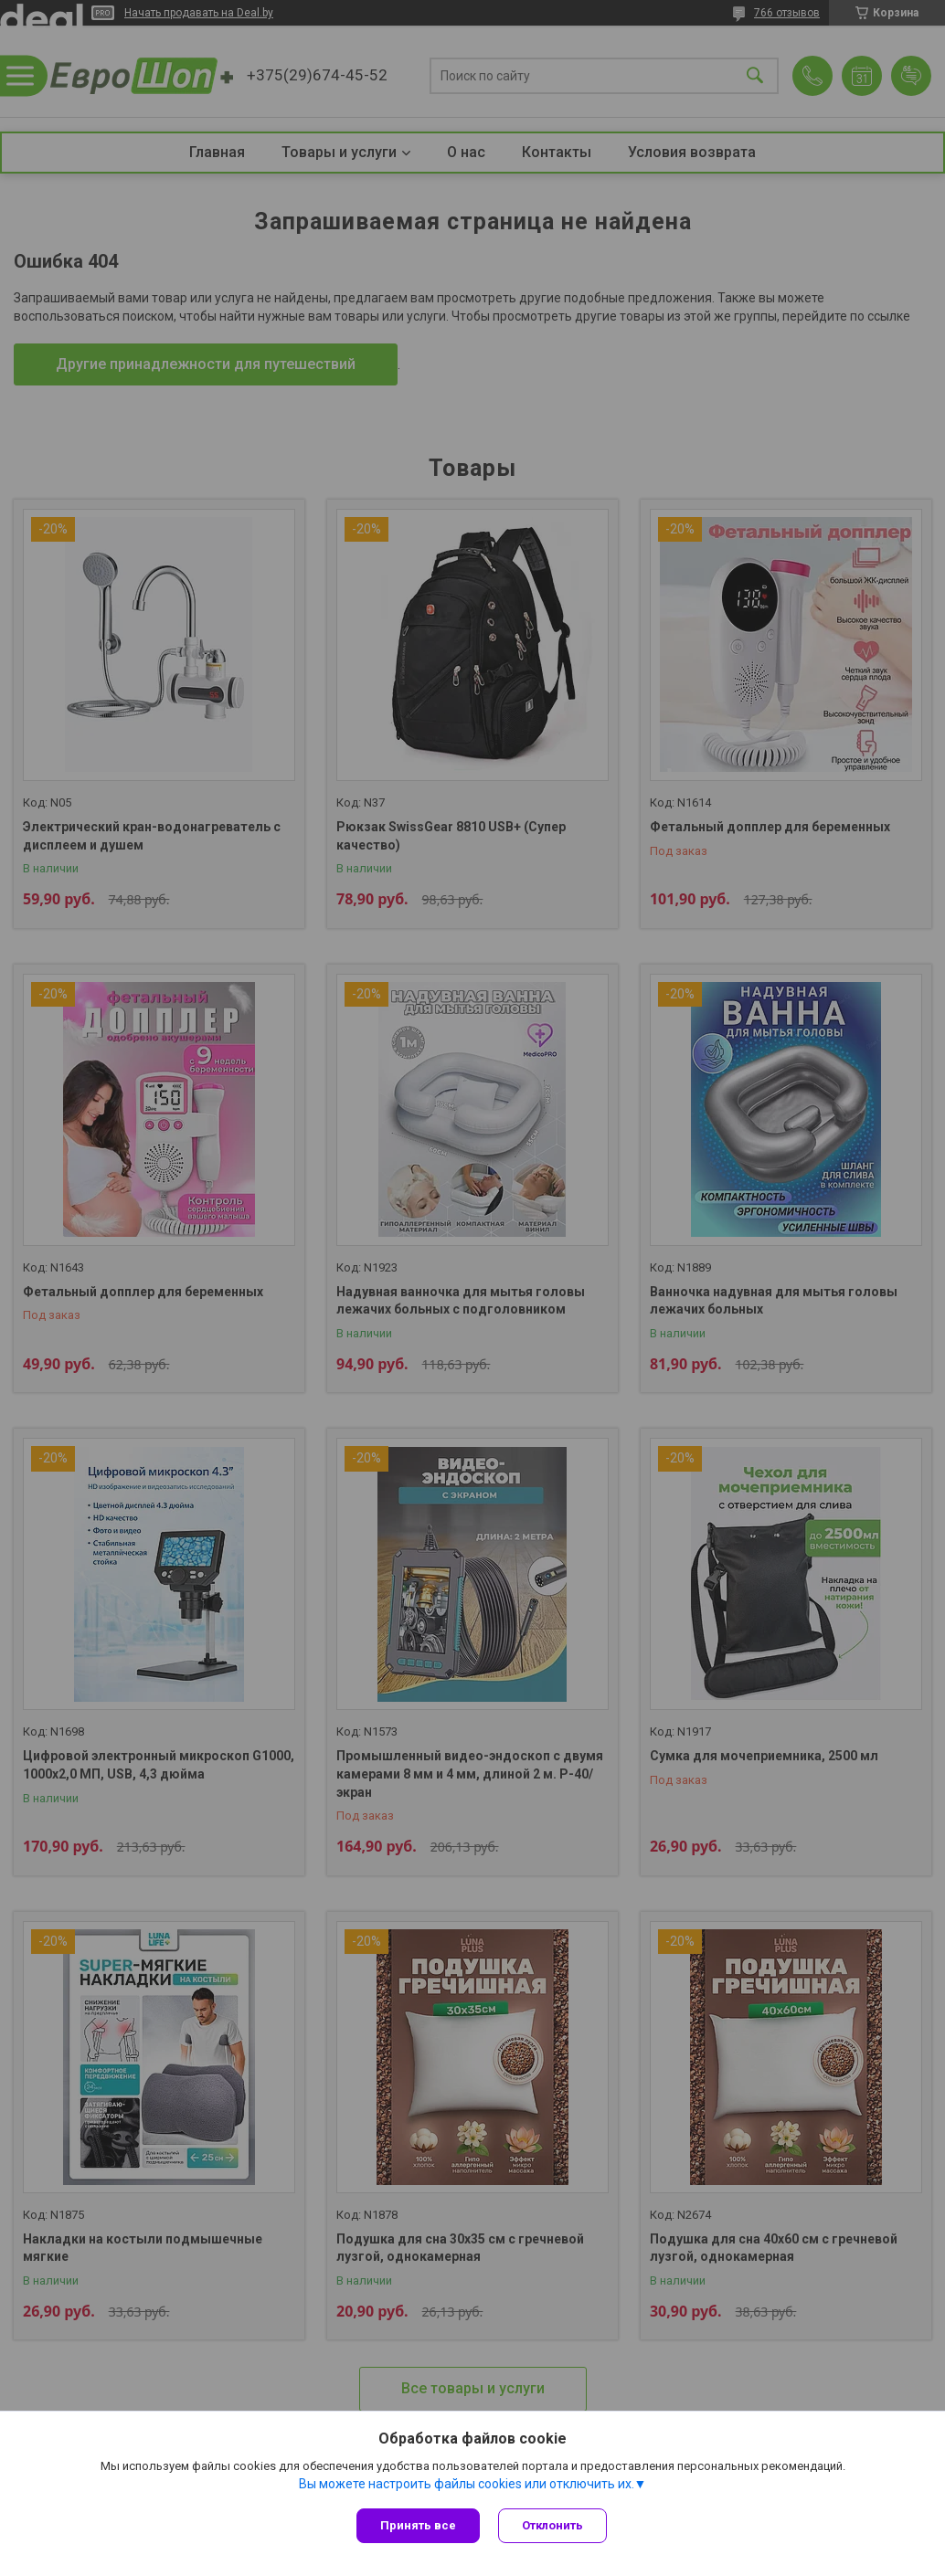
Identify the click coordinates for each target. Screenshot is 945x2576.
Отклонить (552, 2525)
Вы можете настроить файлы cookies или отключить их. (466, 2483)
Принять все (418, 2525)
